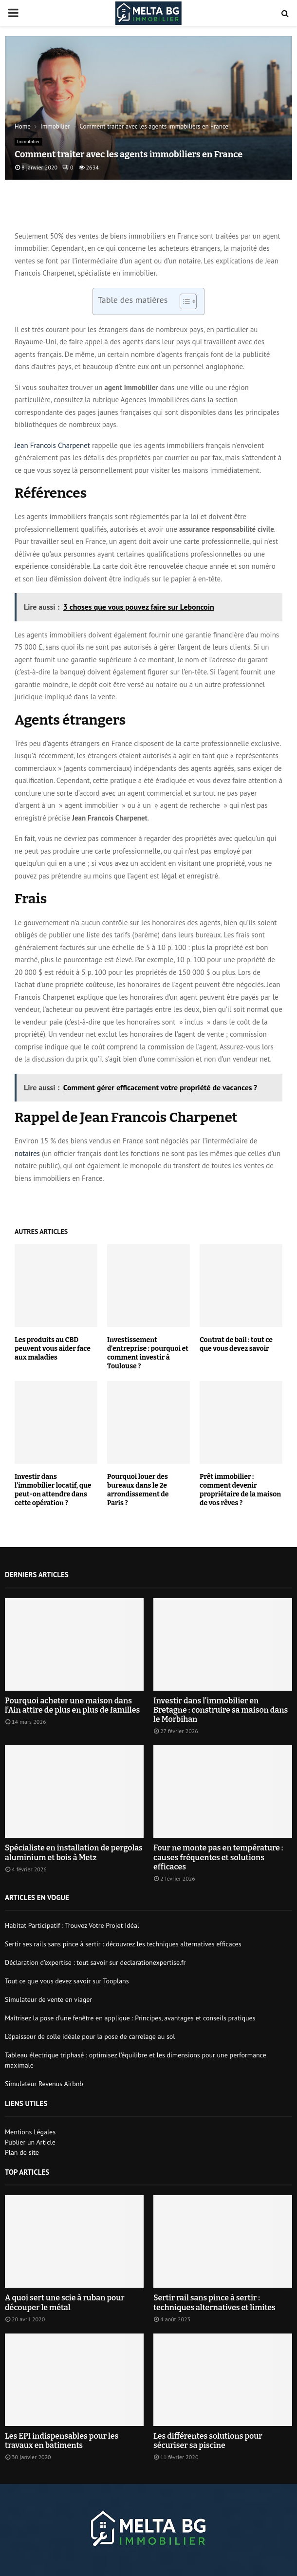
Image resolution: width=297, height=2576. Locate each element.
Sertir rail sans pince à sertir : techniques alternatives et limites (214, 2302)
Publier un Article (30, 2142)
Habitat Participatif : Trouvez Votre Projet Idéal (72, 1925)
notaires (27, 1153)
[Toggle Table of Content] (183, 301)
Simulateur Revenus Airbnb (44, 2083)
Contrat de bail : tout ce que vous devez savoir (236, 1344)
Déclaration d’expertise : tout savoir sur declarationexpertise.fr (95, 1962)
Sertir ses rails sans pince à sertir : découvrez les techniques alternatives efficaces (123, 1944)
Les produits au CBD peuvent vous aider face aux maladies (53, 1349)
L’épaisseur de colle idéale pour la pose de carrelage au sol (90, 2036)
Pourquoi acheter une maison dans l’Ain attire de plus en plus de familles (72, 1705)
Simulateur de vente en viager (48, 1999)
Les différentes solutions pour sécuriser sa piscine (207, 2440)
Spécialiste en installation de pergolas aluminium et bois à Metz (74, 1852)
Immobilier (28, 141)
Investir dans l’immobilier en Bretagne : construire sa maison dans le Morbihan (220, 1710)
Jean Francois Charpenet (52, 445)
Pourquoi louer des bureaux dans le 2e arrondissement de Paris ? (137, 1490)
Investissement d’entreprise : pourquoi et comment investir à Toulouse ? (147, 1353)
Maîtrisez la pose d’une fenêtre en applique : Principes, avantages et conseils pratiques (130, 2018)
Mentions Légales (30, 2132)
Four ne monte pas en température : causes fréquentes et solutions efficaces (218, 1857)
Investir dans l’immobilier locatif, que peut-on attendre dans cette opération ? (53, 1490)
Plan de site (22, 2152)
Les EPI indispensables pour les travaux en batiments (61, 2440)
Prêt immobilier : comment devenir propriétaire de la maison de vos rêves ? (240, 1490)
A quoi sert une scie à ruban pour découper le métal (65, 2302)
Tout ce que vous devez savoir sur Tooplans (67, 1981)
